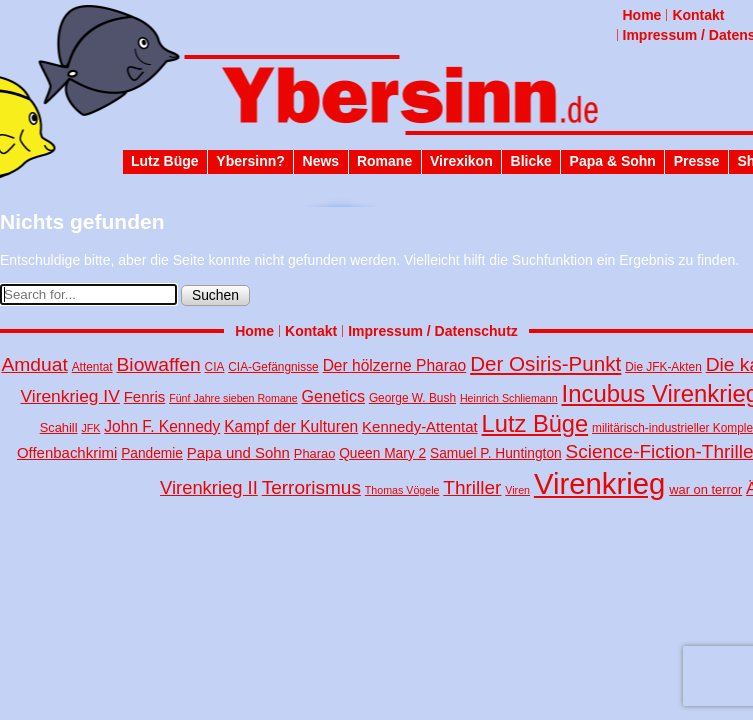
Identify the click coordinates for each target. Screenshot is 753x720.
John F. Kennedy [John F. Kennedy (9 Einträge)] (162, 426)
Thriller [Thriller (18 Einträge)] (472, 487)
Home (642, 15)
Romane (384, 161)
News (321, 161)
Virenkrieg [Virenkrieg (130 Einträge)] (600, 483)
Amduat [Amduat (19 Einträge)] (34, 364)
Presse (697, 161)
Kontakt (698, 15)
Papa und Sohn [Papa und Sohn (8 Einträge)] (238, 452)
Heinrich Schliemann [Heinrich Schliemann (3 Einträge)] (509, 398)
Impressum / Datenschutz (433, 331)
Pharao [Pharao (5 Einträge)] (314, 453)
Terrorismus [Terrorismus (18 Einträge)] (311, 487)
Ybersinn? (250, 161)
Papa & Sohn (613, 161)
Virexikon (461, 161)
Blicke (531, 161)
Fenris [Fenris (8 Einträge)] (145, 396)
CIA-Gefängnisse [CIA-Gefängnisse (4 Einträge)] (273, 367)
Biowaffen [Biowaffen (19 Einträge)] (159, 364)
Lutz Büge (165, 161)
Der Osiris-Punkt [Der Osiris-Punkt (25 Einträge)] (545, 363)
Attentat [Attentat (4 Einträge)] (92, 367)
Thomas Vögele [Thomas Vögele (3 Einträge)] (402, 490)
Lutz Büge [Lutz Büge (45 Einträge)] (535, 424)
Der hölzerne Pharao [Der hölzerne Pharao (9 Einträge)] (395, 365)
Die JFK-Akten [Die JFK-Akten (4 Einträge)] (663, 367)
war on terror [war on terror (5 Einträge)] (705, 489)
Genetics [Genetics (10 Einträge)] (333, 396)
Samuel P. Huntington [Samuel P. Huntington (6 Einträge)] (496, 453)
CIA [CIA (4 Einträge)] (215, 367)
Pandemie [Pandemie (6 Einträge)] (152, 453)
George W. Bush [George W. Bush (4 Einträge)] (412, 398)
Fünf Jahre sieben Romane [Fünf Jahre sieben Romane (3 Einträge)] (233, 398)
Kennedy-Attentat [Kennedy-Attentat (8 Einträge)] (420, 426)
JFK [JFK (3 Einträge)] (90, 428)
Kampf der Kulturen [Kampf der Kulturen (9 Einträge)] (291, 426)
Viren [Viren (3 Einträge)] (517, 490)
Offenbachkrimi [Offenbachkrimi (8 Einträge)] (67, 452)
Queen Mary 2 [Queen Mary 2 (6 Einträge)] (382, 453)
